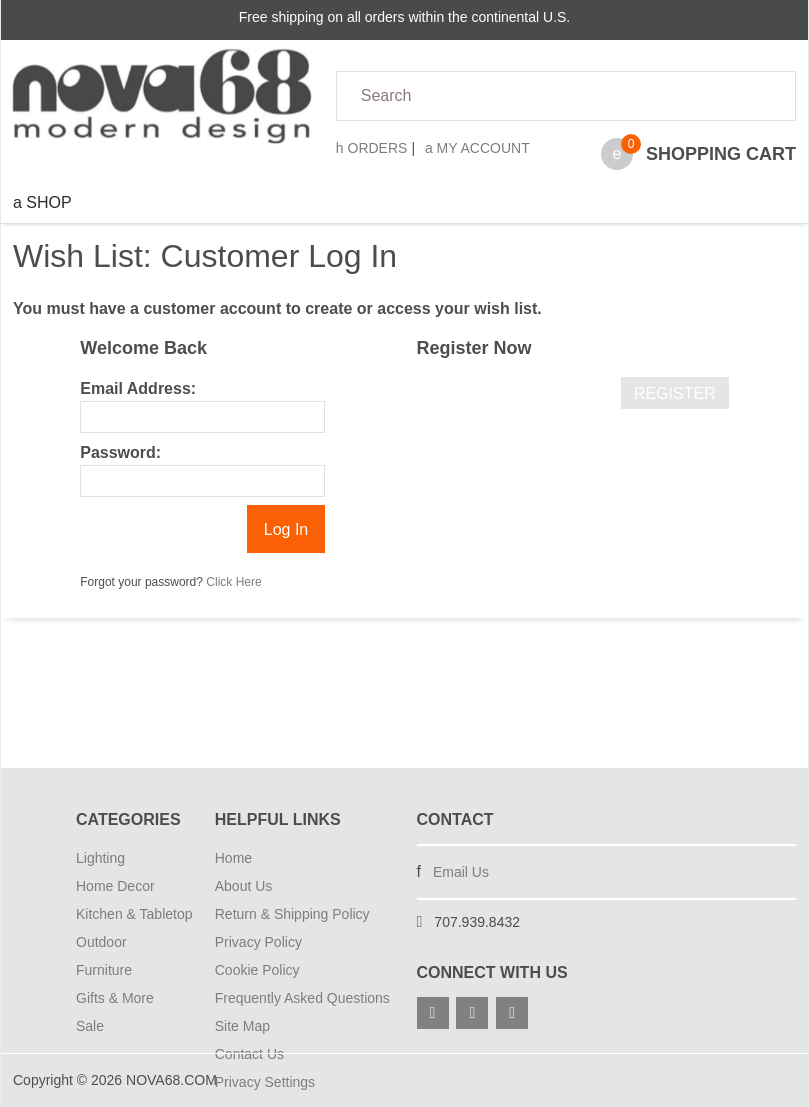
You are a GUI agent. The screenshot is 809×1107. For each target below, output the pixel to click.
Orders (372, 148)
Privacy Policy (258, 942)
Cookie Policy (257, 970)
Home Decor (115, 886)
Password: (120, 452)
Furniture (104, 970)
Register (675, 393)
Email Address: (138, 388)
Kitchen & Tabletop (133, 914)
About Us (244, 886)
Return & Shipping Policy (292, 914)
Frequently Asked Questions (302, 998)
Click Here (233, 582)
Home (233, 858)
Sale (90, 1026)
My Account (477, 148)
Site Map (242, 1026)
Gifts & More (115, 998)
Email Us (461, 872)
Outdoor (101, 942)
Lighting (100, 858)
